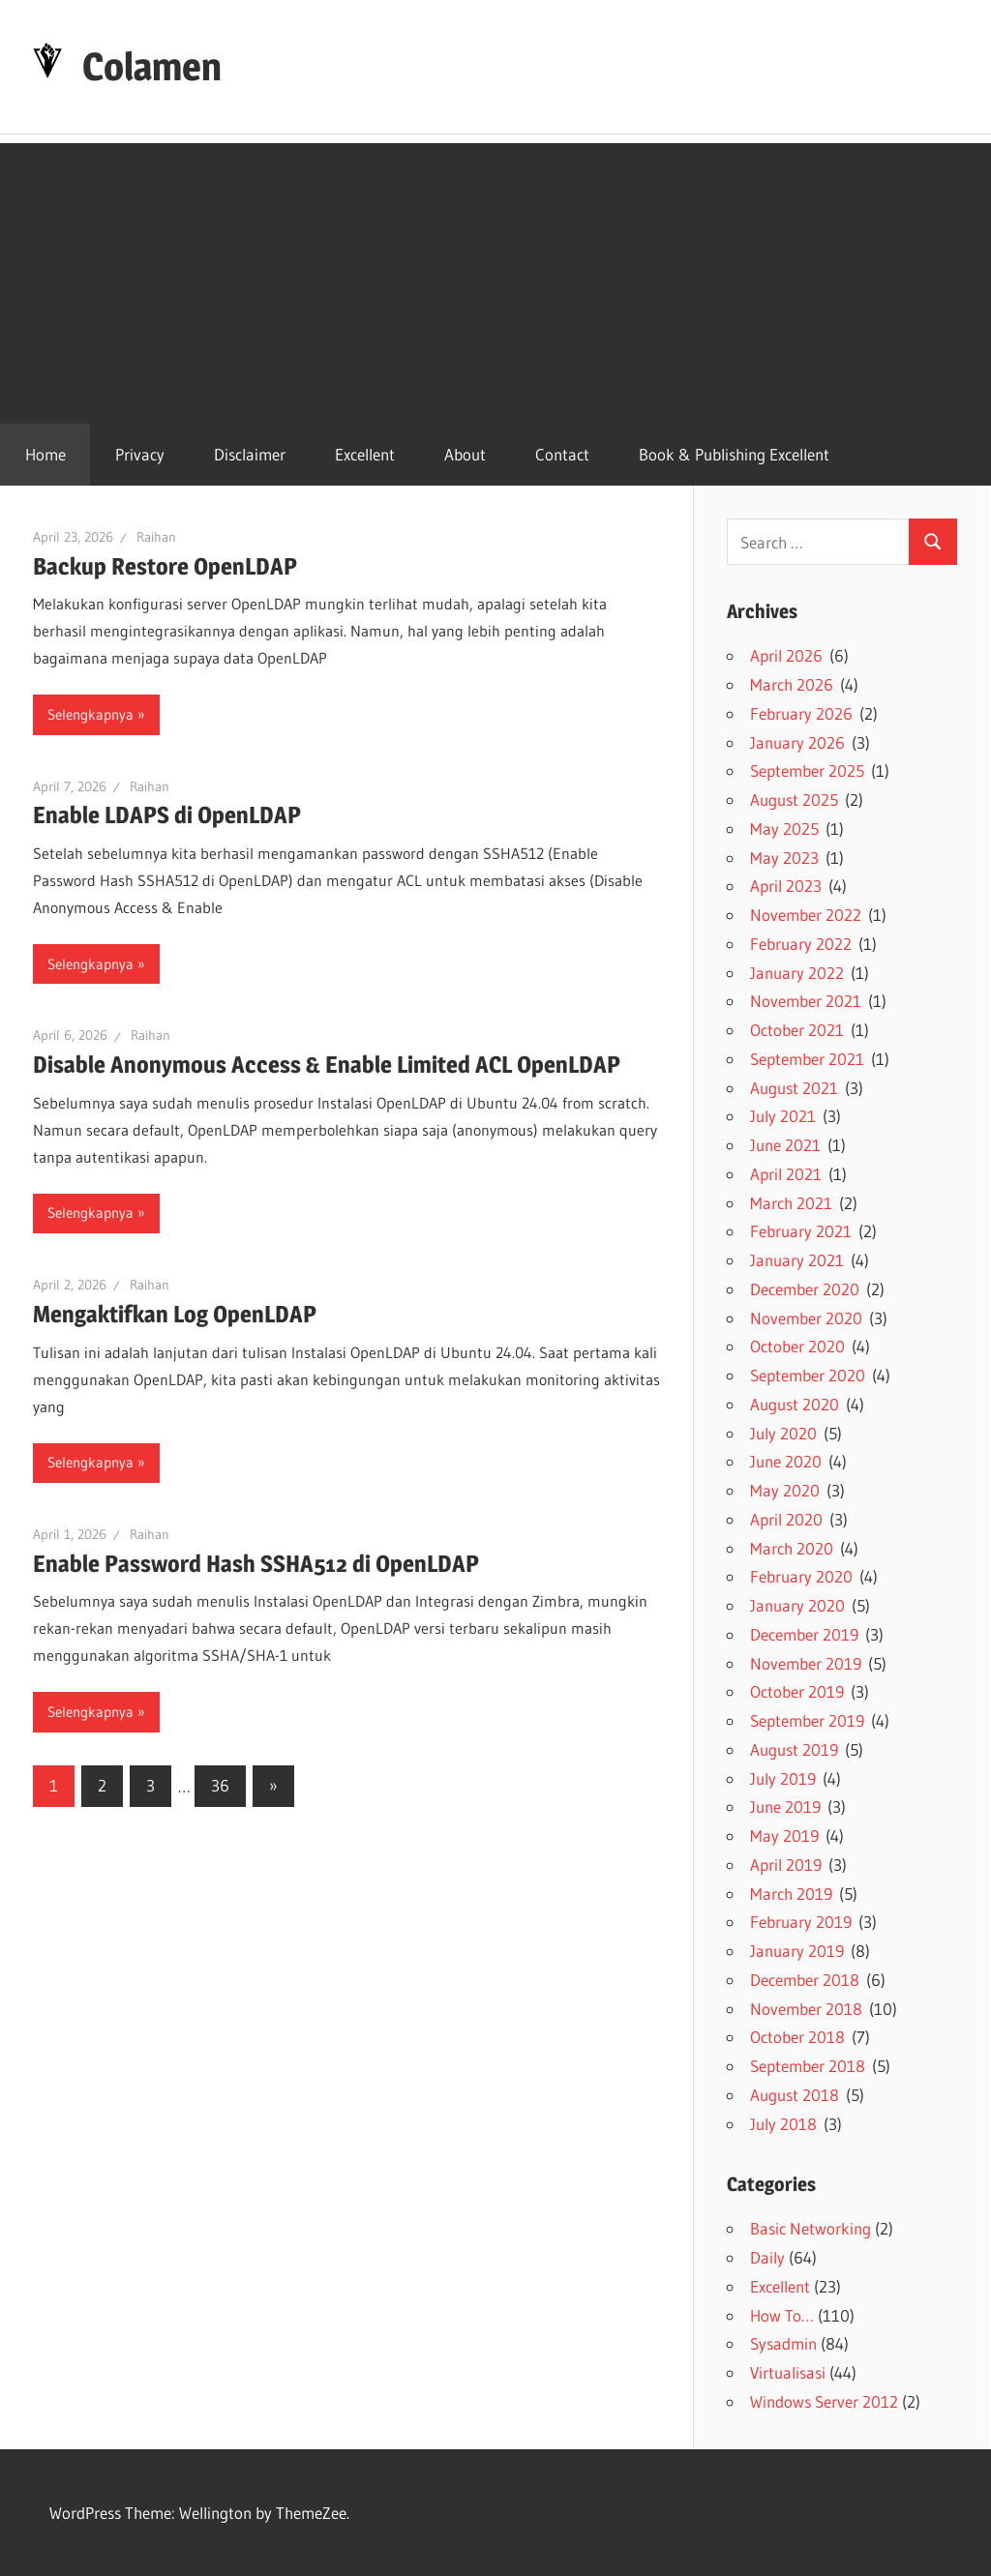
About (465, 454)
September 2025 (807, 770)
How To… (782, 2315)
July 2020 (783, 1433)
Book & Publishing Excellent (734, 454)
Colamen (152, 66)
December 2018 (804, 1979)
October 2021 (797, 1030)
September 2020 (807, 1375)
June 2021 (785, 1145)
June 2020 (786, 1461)
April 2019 (786, 1864)
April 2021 (786, 1174)
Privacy (140, 454)
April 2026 (786, 655)
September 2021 (807, 1059)
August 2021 (794, 1088)
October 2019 (797, 1691)
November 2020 (806, 1318)
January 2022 (797, 972)
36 (220, 1785)
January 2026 (797, 742)
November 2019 (805, 1663)
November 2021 (805, 1001)
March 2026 (791, 684)
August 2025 (794, 799)
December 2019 (804, 1634)
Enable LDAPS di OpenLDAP (167, 815)
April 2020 (786, 1519)
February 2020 (801, 1576)
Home (45, 454)
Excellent (780, 2286)
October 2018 (797, 2037)
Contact (562, 454)
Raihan (156, 537)
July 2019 (783, 1778)
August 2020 (794, 1404)
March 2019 (791, 1893)
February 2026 (801, 713)
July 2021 (783, 1116)
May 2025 (784, 828)
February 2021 (801, 1231)
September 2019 (807, 1720)
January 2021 (797, 1260)
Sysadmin (783, 2343)
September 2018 (807, 2066)
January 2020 (797, 1605)
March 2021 (791, 1203)
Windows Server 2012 (824, 2401)
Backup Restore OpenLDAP (165, 566)
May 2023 (784, 857)
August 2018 (794, 2095)
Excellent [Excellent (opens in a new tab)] (365, 454)
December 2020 (804, 1289)
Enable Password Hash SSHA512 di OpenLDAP (256, 1564)
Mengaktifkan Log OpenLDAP (174, 1314)
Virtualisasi (788, 2372)
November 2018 (806, 2009)
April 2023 (786, 885)
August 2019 (794, 1749)
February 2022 (801, 943)
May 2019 (784, 1835)
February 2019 (801, 1921)
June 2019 (785, 1806)
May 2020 (785, 1490)
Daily (767, 2257)
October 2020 (797, 1346)
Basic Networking (810, 2228)
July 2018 (783, 2124)
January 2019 (797, 1950)
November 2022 (805, 914)
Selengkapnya (90, 714)
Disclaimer (249, 454)
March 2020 (791, 1548)
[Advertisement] (495, 278)
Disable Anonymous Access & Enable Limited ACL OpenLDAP (326, 1065)
